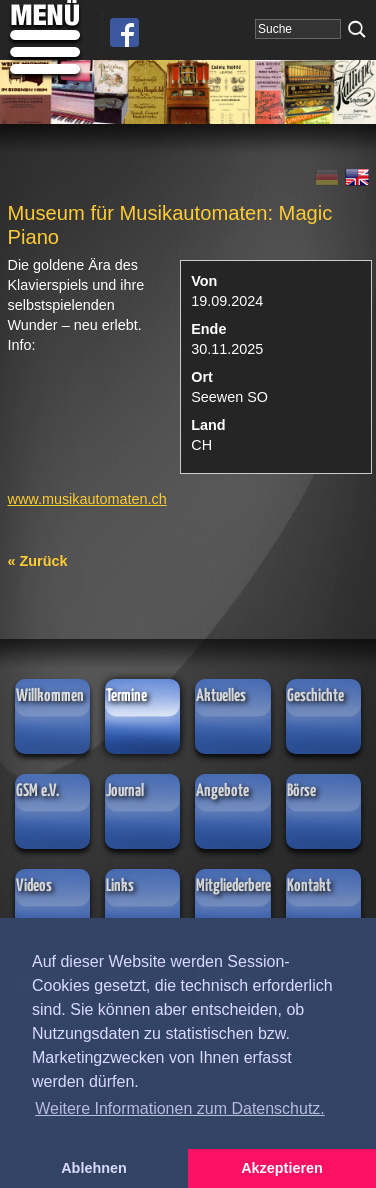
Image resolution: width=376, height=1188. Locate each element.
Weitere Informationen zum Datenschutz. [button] (180, 1108)
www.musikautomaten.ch (87, 499)
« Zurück (38, 561)
